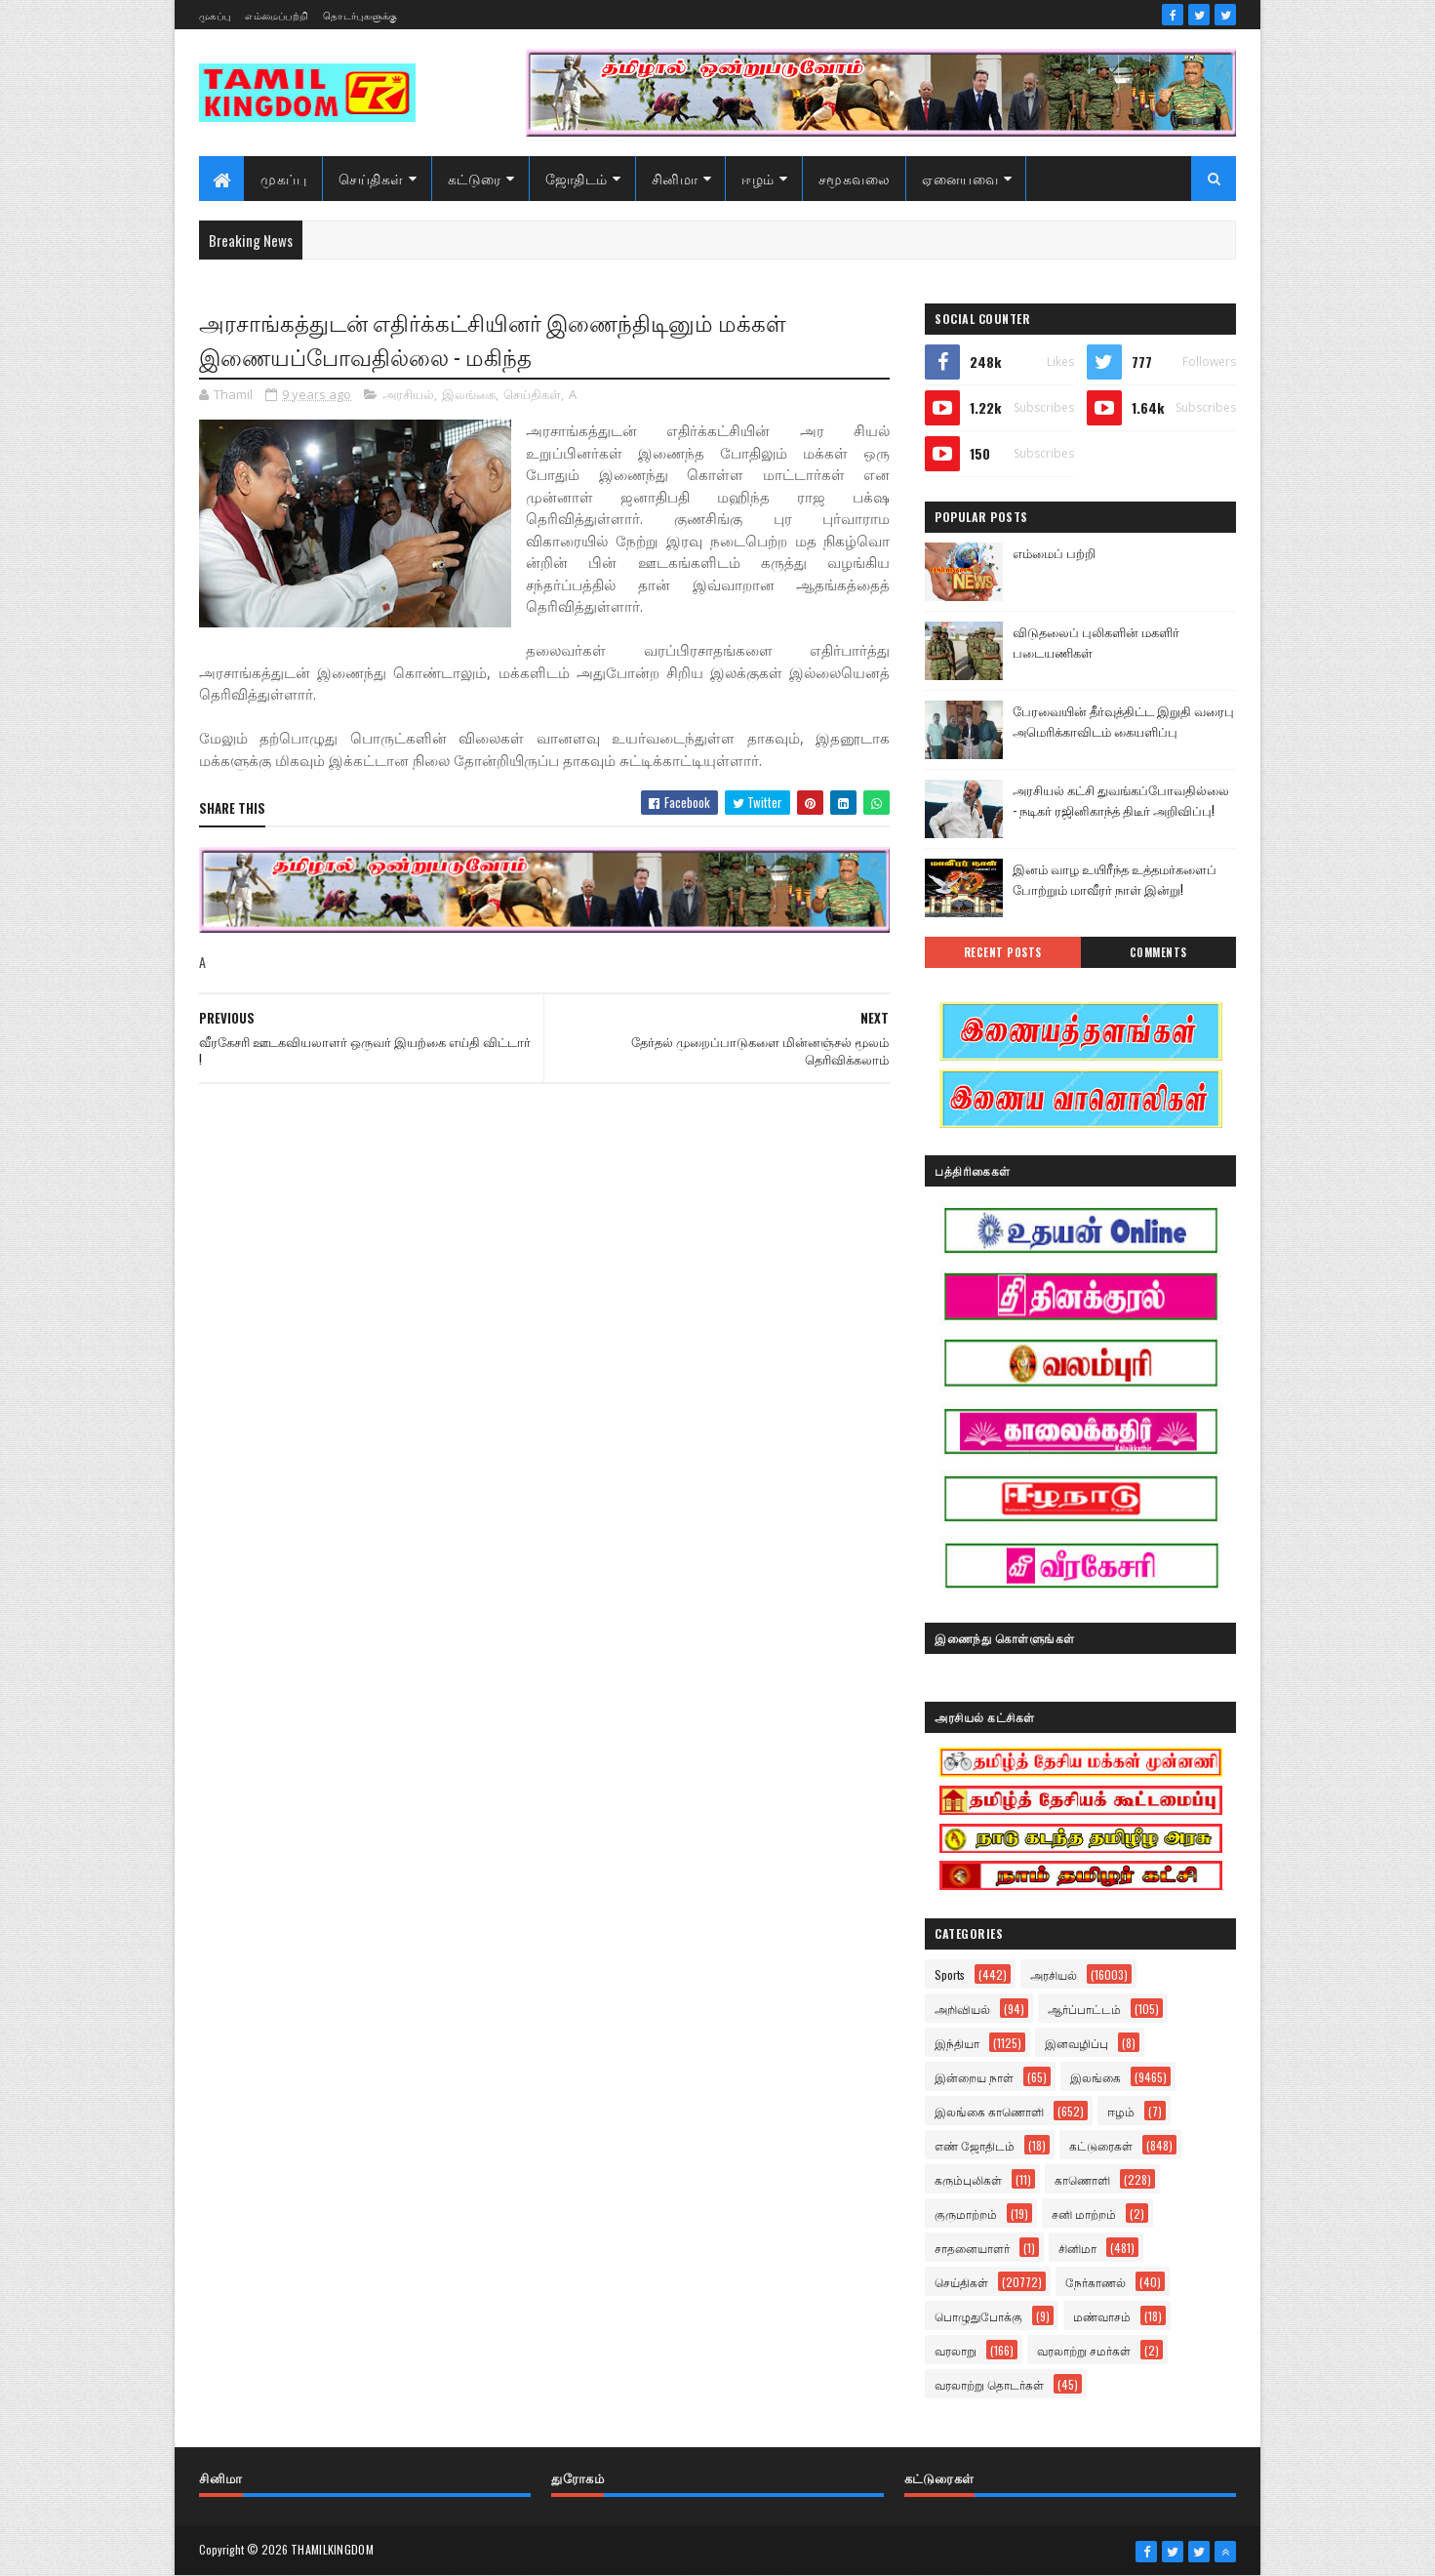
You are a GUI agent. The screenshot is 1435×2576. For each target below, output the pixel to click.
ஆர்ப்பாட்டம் (1084, 2008)
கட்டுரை (474, 178)
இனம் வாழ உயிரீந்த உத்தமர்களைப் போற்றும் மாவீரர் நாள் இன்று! (1114, 879)
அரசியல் (408, 394)
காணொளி (1082, 2179)
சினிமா (675, 178)
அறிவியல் (962, 2008)
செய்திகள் (371, 178)
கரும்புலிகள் (968, 2179)
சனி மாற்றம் (1084, 2213)
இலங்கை (469, 394)
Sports (950, 1974)
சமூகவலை (854, 178)
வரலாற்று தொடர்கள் (989, 2384)
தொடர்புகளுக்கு (360, 15)
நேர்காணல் (1095, 2282)
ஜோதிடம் (576, 178)
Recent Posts (1003, 952)
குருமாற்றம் (966, 2213)
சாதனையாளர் (972, 2247)
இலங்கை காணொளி (989, 2111)
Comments (1158, 952)
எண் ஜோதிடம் (975, 2145)
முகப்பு (214, 15)
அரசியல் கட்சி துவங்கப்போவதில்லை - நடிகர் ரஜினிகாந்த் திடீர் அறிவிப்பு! (1121, 800)
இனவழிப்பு (1076, 2042)
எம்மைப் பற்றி (1054, 552)
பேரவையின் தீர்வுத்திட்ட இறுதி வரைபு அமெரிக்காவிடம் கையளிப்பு (1123, 721)
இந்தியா (957, 2042)
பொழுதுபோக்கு (978, 2316)
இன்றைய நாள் (974, 2077)
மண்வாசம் (1102, 2316)
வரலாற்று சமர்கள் (1084, 2350)
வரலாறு (956, 2350)
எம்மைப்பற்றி (276, 15)
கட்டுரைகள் (1101, 2145)
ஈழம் (758, 178)
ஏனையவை (960, 178)
